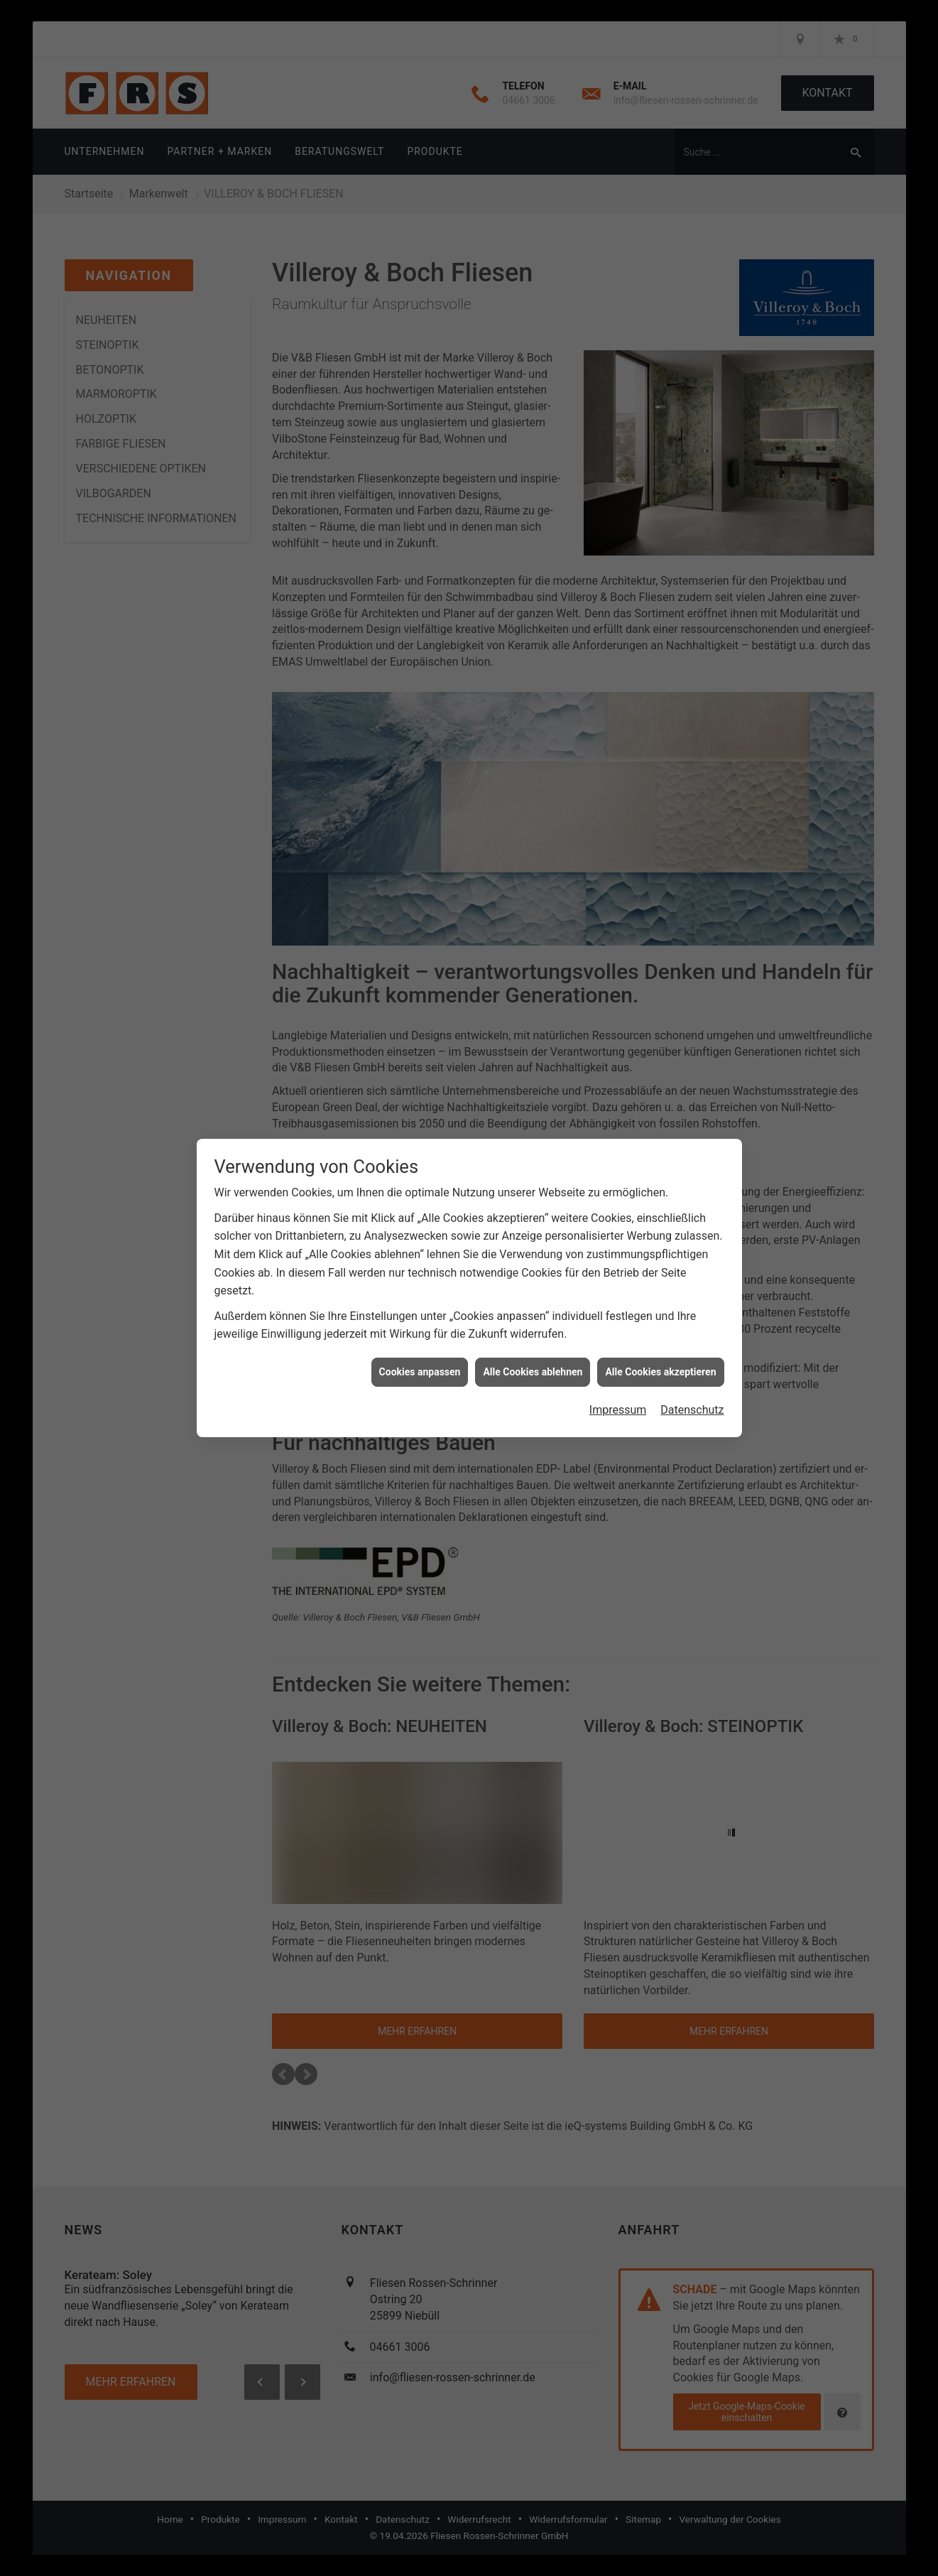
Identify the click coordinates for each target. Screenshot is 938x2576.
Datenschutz (692, 1406)
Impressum (618, 1406)
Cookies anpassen (420, 1367)
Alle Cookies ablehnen (532, 1367)
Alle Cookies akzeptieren (660, 1367)
